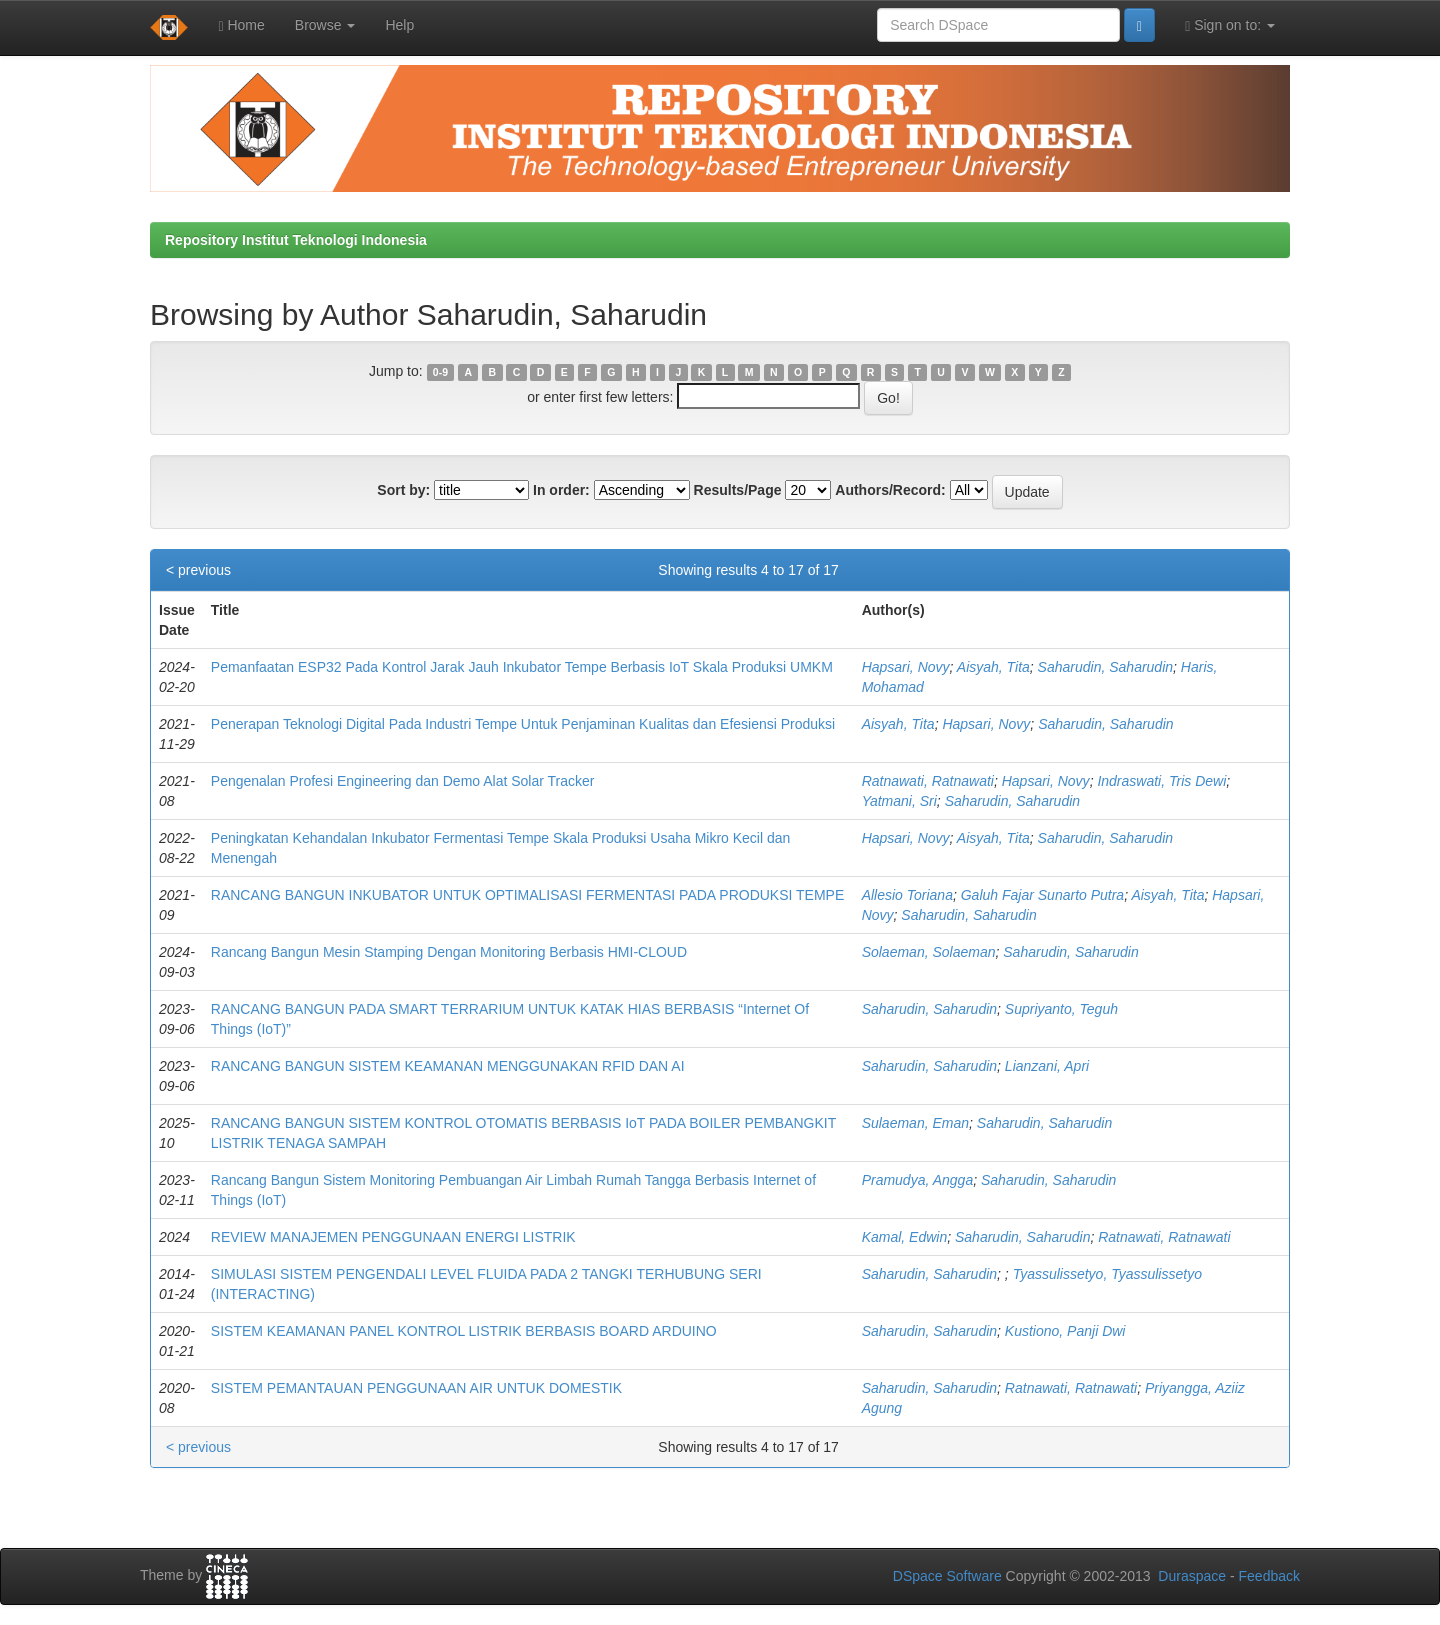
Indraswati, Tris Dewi (1161, 781)
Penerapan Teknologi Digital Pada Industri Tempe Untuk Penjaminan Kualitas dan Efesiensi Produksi (523, 724)
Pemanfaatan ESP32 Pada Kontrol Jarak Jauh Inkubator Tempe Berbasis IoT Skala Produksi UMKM (522, 667)
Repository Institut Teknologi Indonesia (296, 240)
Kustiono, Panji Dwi (1065, 1331)
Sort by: (403, 490)
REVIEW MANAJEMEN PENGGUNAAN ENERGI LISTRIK (393, 1237)
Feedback (1269, 1576)
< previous (198, 570)
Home (241, 25)
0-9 (440, 372)
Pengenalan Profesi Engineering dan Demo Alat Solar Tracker (403, 781)
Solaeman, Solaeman (929, 952)
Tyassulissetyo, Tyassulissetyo (1107, 1274)
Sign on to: (1230, 25)
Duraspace (1192, 1576)
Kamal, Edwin (905, 1237)
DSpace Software (947, 1576)
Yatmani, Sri (899, 801)
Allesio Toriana (907, 895)
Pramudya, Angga (918, 1180)
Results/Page (738, 490)
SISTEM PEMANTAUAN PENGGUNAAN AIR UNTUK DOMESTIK (416, 1388)
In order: (561, 490)
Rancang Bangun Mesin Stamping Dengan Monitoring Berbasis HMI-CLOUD (449, 952)
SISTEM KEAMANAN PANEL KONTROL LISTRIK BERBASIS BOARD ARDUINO (464, 1331)
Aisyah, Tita (993, 667)
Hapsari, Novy (906, 667)
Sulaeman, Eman (915, 1123)
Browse (325, 25)
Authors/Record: (890, 490)
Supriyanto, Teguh (1061, 1009)
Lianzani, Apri (1047, 1066)
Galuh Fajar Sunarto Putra (1042, 895)
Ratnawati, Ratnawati (928, 781)
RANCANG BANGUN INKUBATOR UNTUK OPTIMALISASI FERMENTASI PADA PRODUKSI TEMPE (527, 895)
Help (399, 25)
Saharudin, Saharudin (1105, 667)
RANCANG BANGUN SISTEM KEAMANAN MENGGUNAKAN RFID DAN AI (448, 1066)
